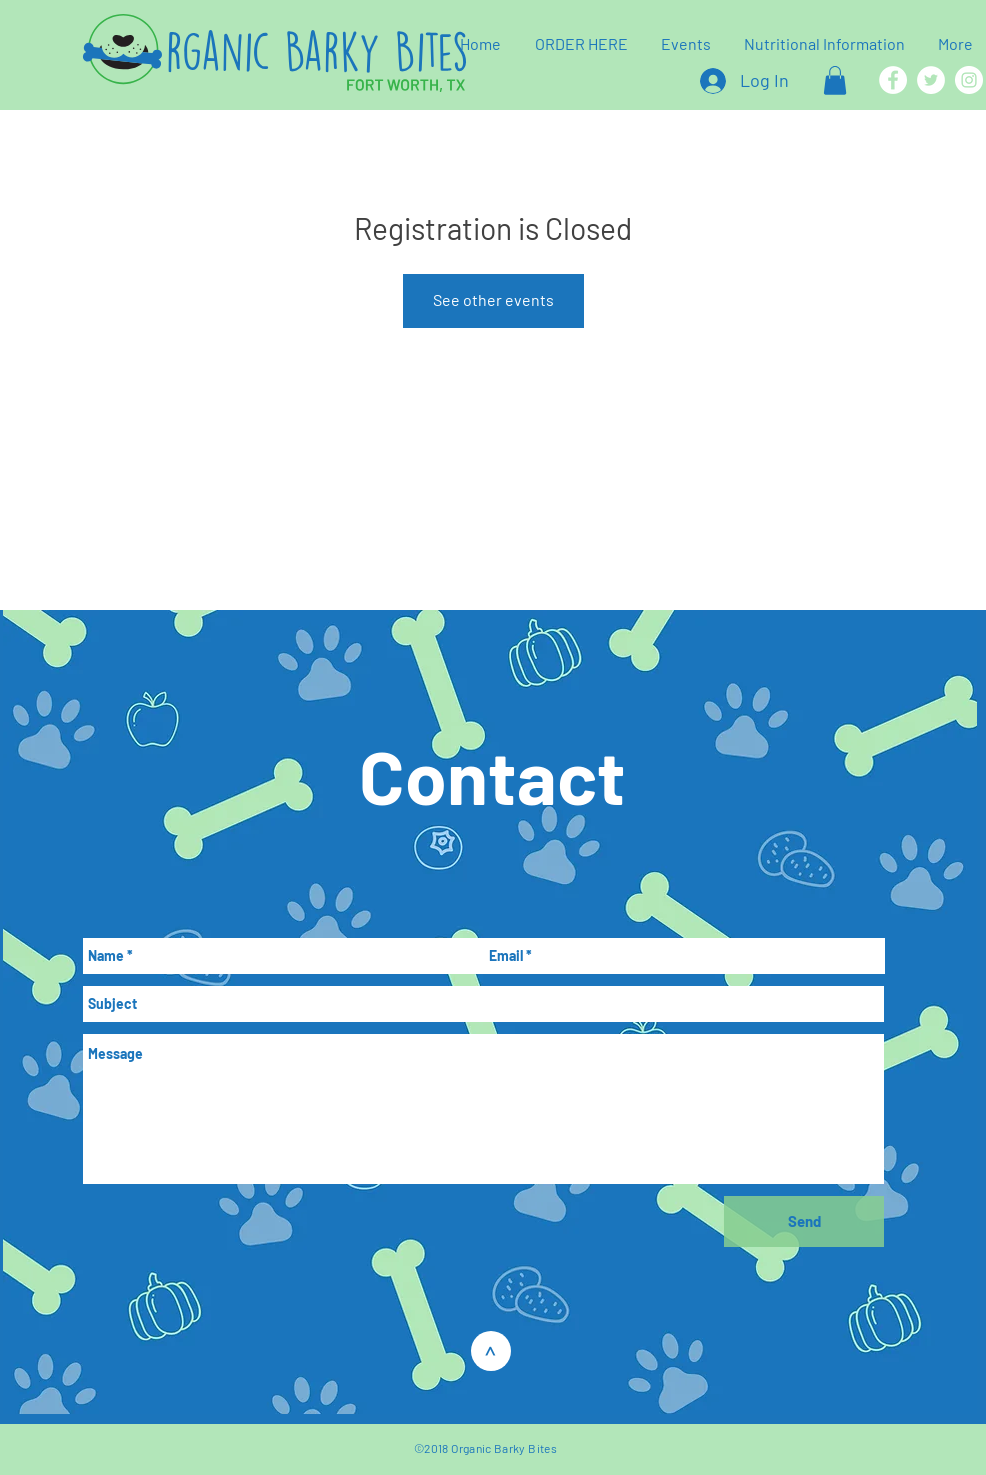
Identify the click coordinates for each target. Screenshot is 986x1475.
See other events (493, 299)
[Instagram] (969, 80)
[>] (491, 1351)
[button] (835, 80)
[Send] (804, 1221)
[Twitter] (931, 80)
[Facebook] (893, 80)
